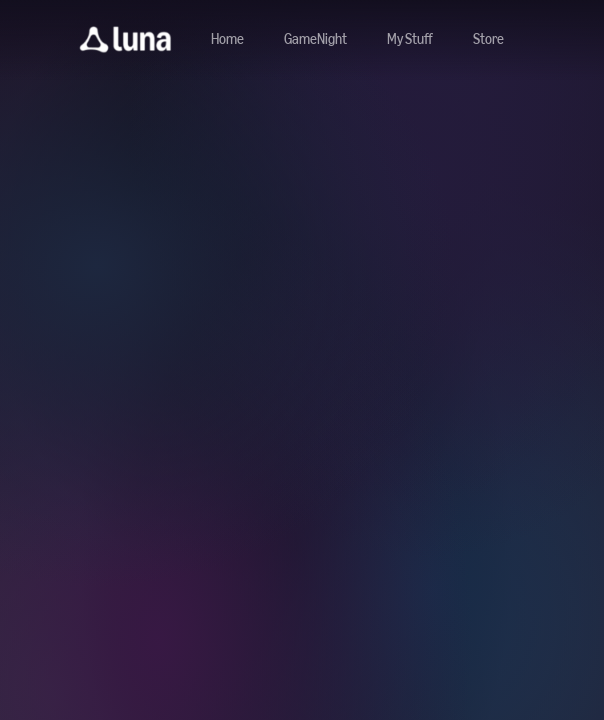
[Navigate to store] (488, 40)
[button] (125, 40)
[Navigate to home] (227, 40)
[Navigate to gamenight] (315, 40)
